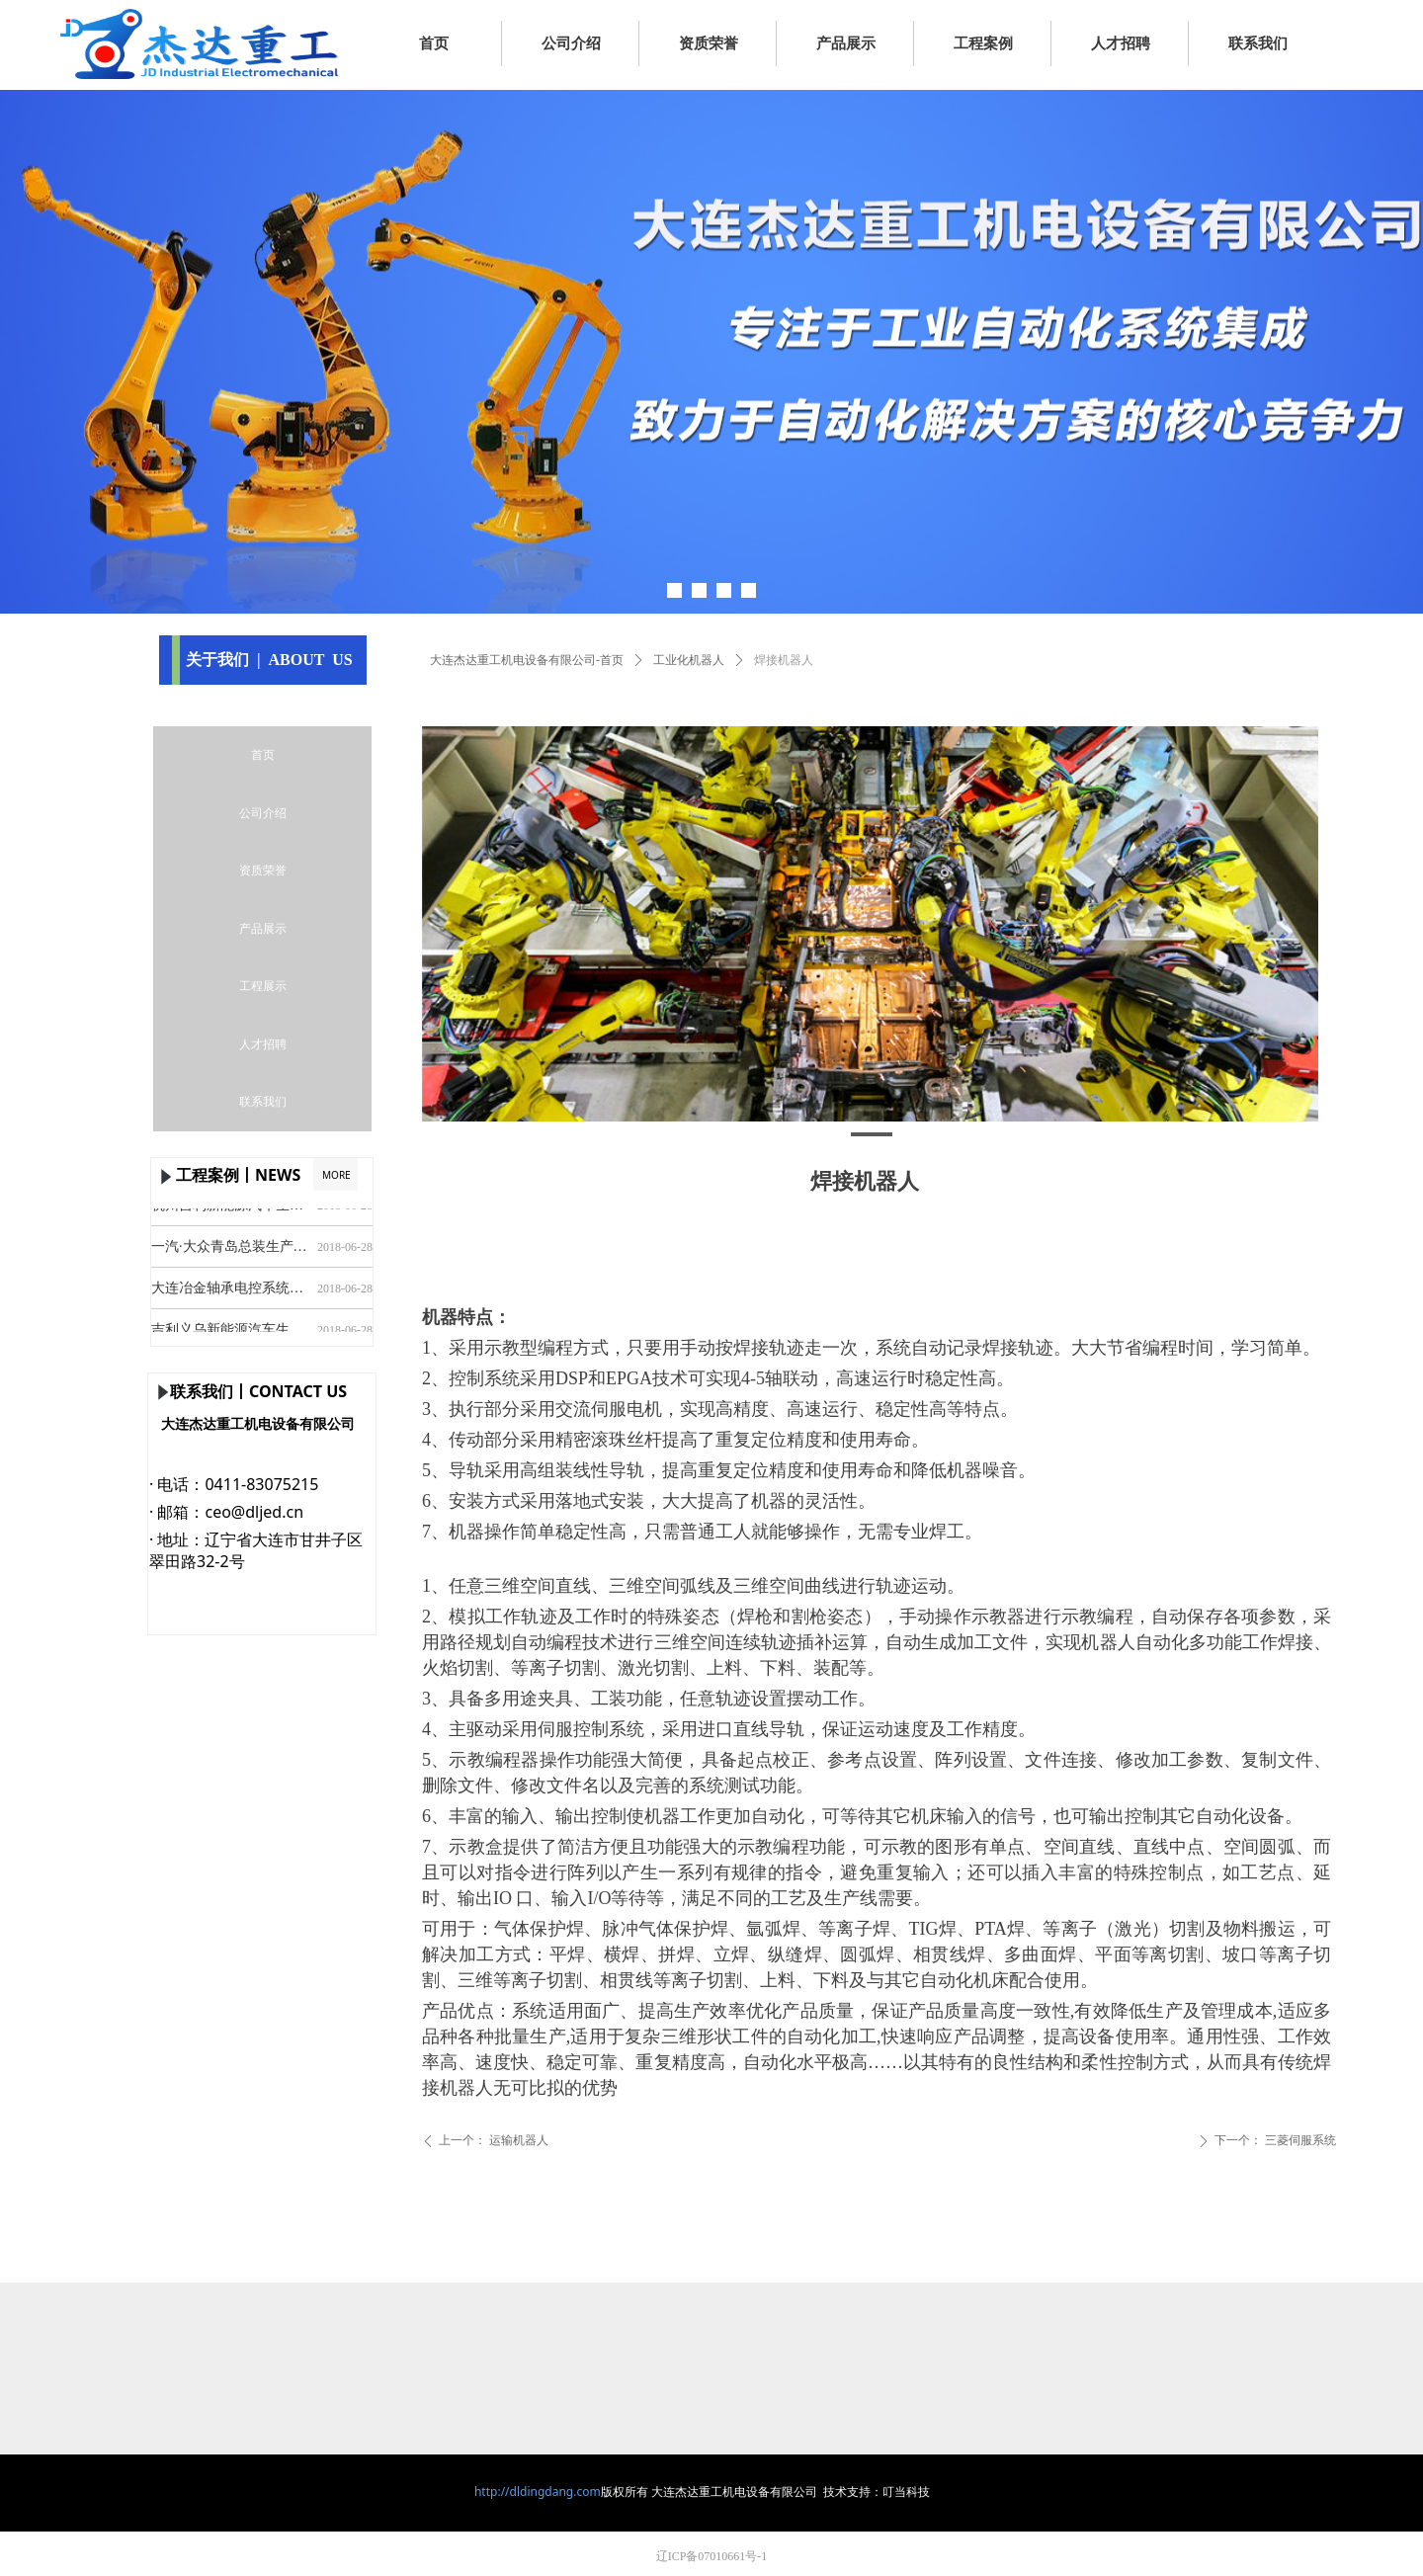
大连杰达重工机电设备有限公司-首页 (527, 660)
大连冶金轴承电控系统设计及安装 (230, 1292)
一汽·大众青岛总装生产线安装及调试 (230, 1250)
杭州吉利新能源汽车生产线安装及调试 (230, 1209)
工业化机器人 (688, 660)
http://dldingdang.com (537, 2491)
